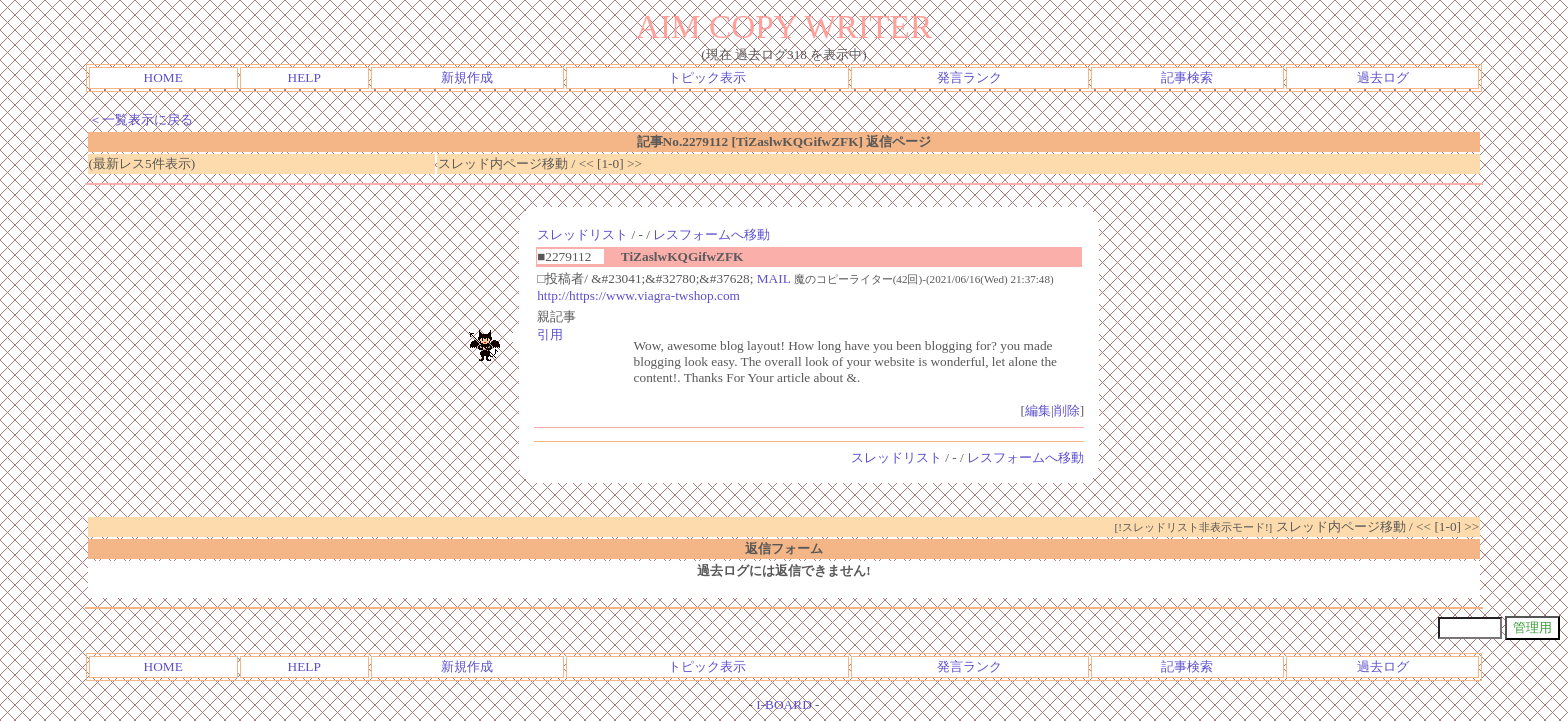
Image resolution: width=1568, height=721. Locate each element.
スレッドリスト (582, 234)
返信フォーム (784, 548)
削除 (1067, 410)
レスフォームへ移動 (711, 234)
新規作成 (467, 77)
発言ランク (969, 77)
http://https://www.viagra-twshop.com (638, 295)
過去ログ (1383, 77)
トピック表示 (707, 77)
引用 (550, 334)
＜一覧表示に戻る (141, 119)
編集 (1038, 410)
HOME (163, 77)
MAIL (774, 278)
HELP (304, 77)
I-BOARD (784, 704)
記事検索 (1187, 77)
